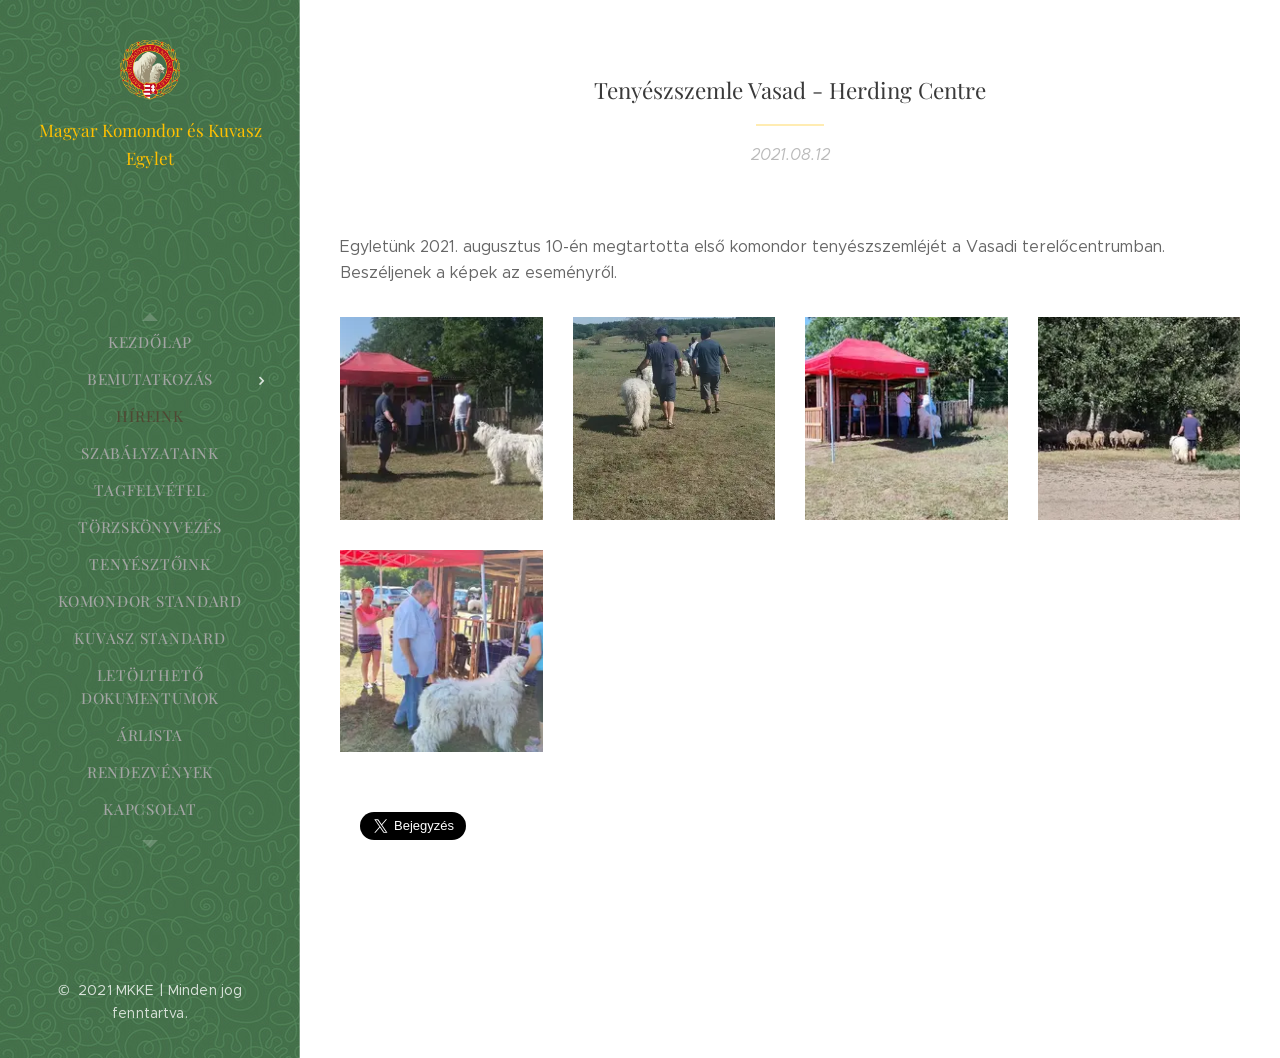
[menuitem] (150, 342)
